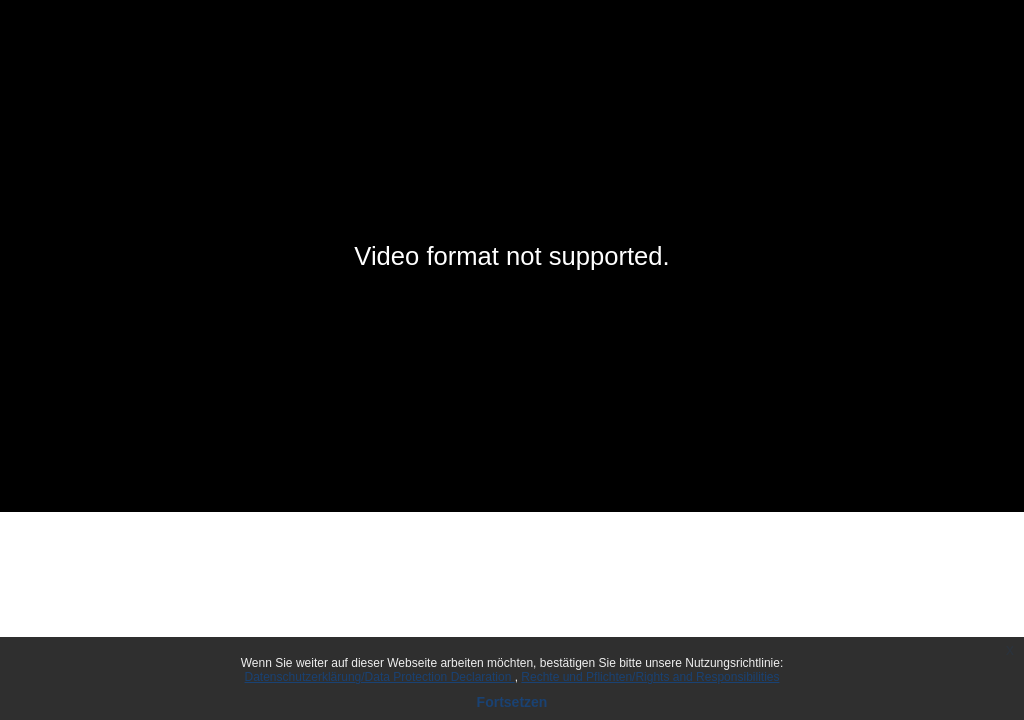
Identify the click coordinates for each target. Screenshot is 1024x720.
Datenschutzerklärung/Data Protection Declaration (380, 677)
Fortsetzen (512, 702)
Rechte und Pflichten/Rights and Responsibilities (650, 677)
